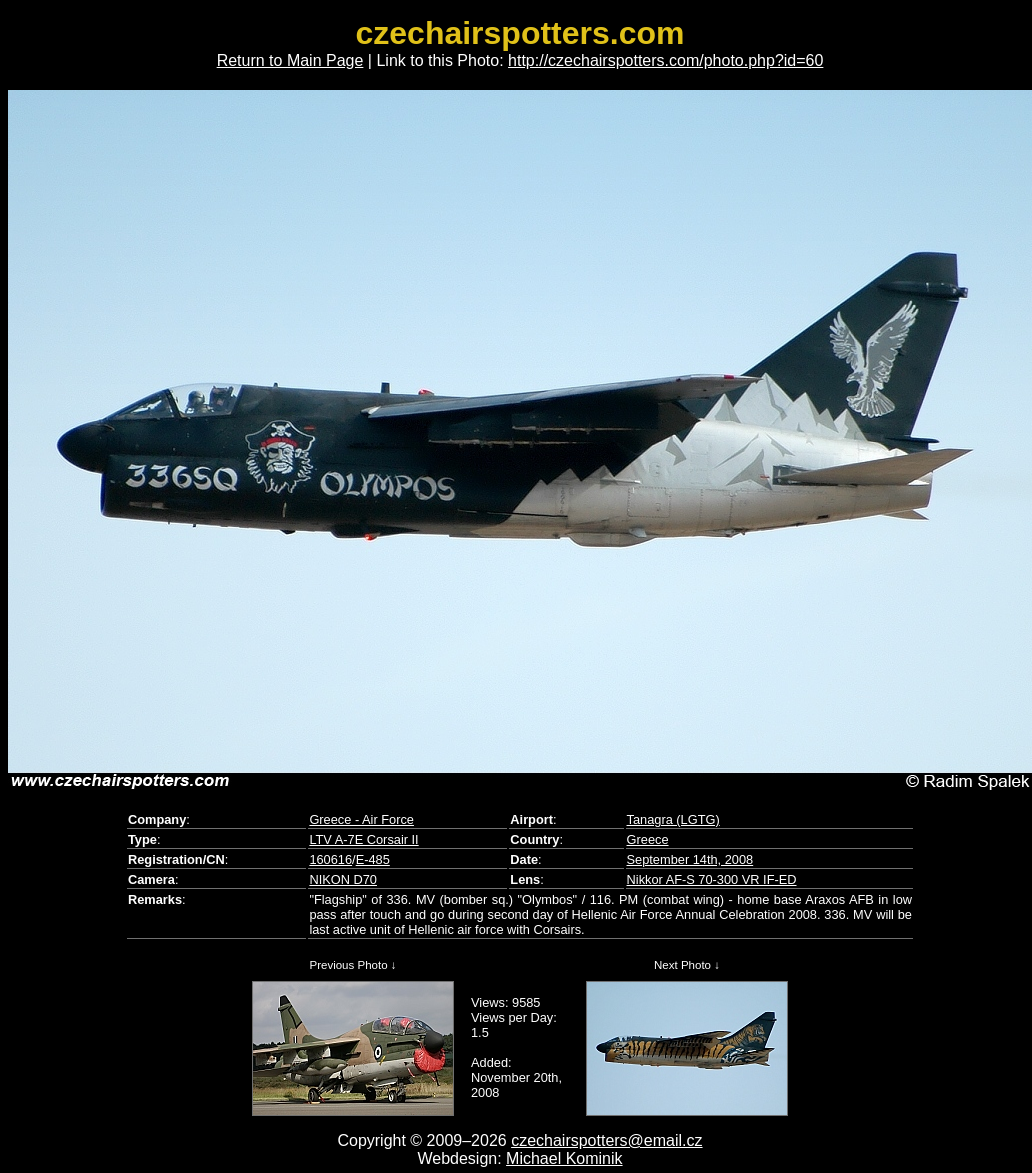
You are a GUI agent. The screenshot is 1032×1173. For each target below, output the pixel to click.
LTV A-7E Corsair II (363, 839)
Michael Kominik (564, 1158)
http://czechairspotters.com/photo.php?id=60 (665, 60)
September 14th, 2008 (690, 859)
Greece (648, 839)
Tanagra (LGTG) (673, 819)
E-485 (373, 859)
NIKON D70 (343, 879)
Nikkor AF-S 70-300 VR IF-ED (712, 879)
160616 (330, 859)
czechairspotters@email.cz (606, 1140)
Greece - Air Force (361, 819)
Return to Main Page (290, 60)
